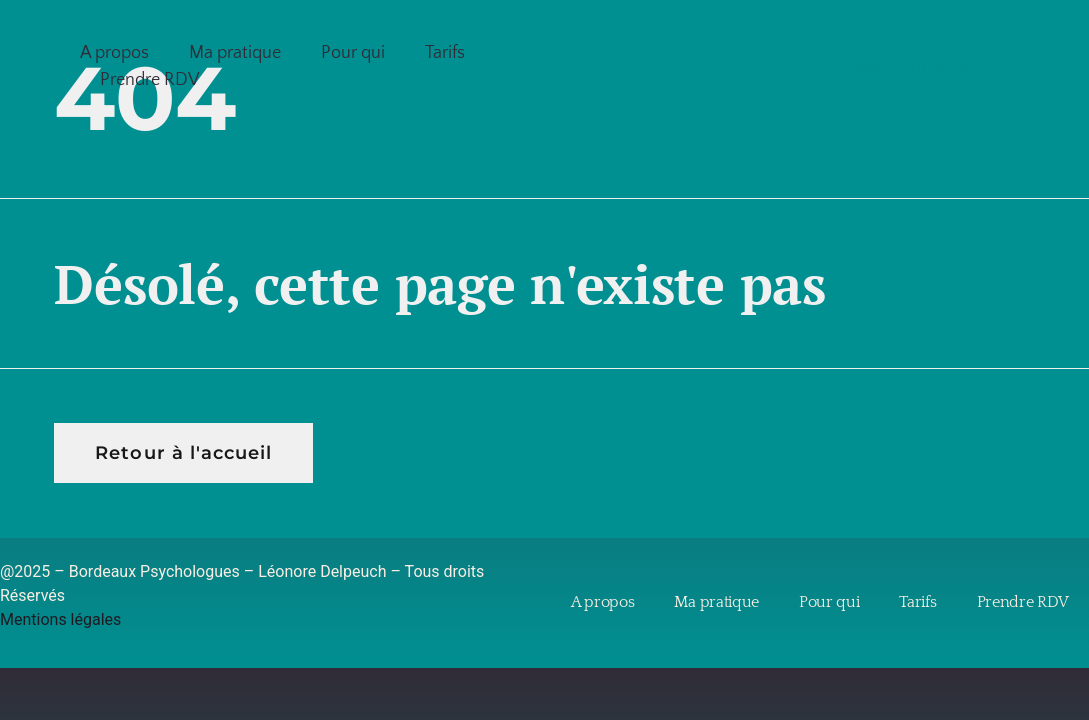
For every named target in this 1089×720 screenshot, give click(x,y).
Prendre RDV (150, 80)
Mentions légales (60, 619)
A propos (114, 53)
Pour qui (353, 53)
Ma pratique (235, 53)
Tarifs (445, 53)
